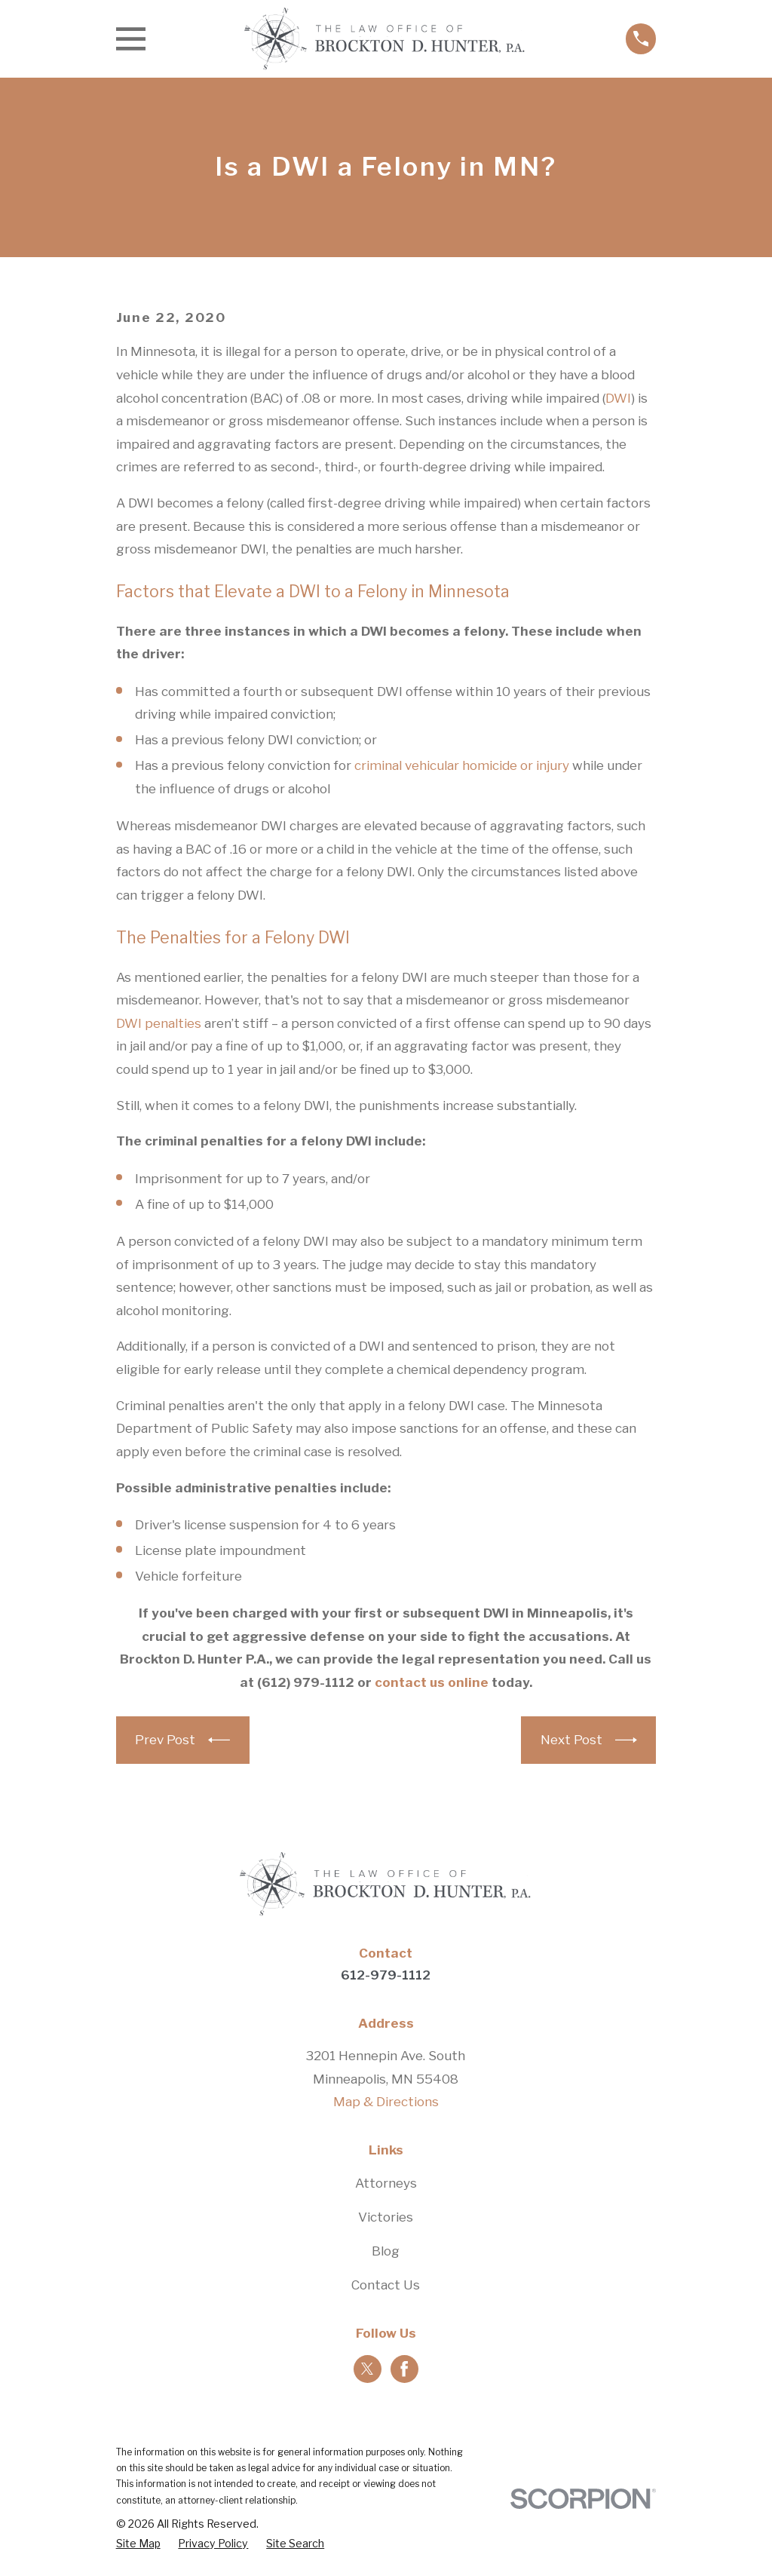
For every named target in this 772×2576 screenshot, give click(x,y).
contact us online (432, 1682)
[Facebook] (404, 2368)
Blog (386, 2251)
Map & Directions (386, 2101)
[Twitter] (367, 2368)
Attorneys (386, 2183)
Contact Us (385, 2284)
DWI (618, 398)
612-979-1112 (385, 1975)
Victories (385, 2217)
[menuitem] (138, 2543)
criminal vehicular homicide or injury (461, 765)
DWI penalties (158, 1023)
